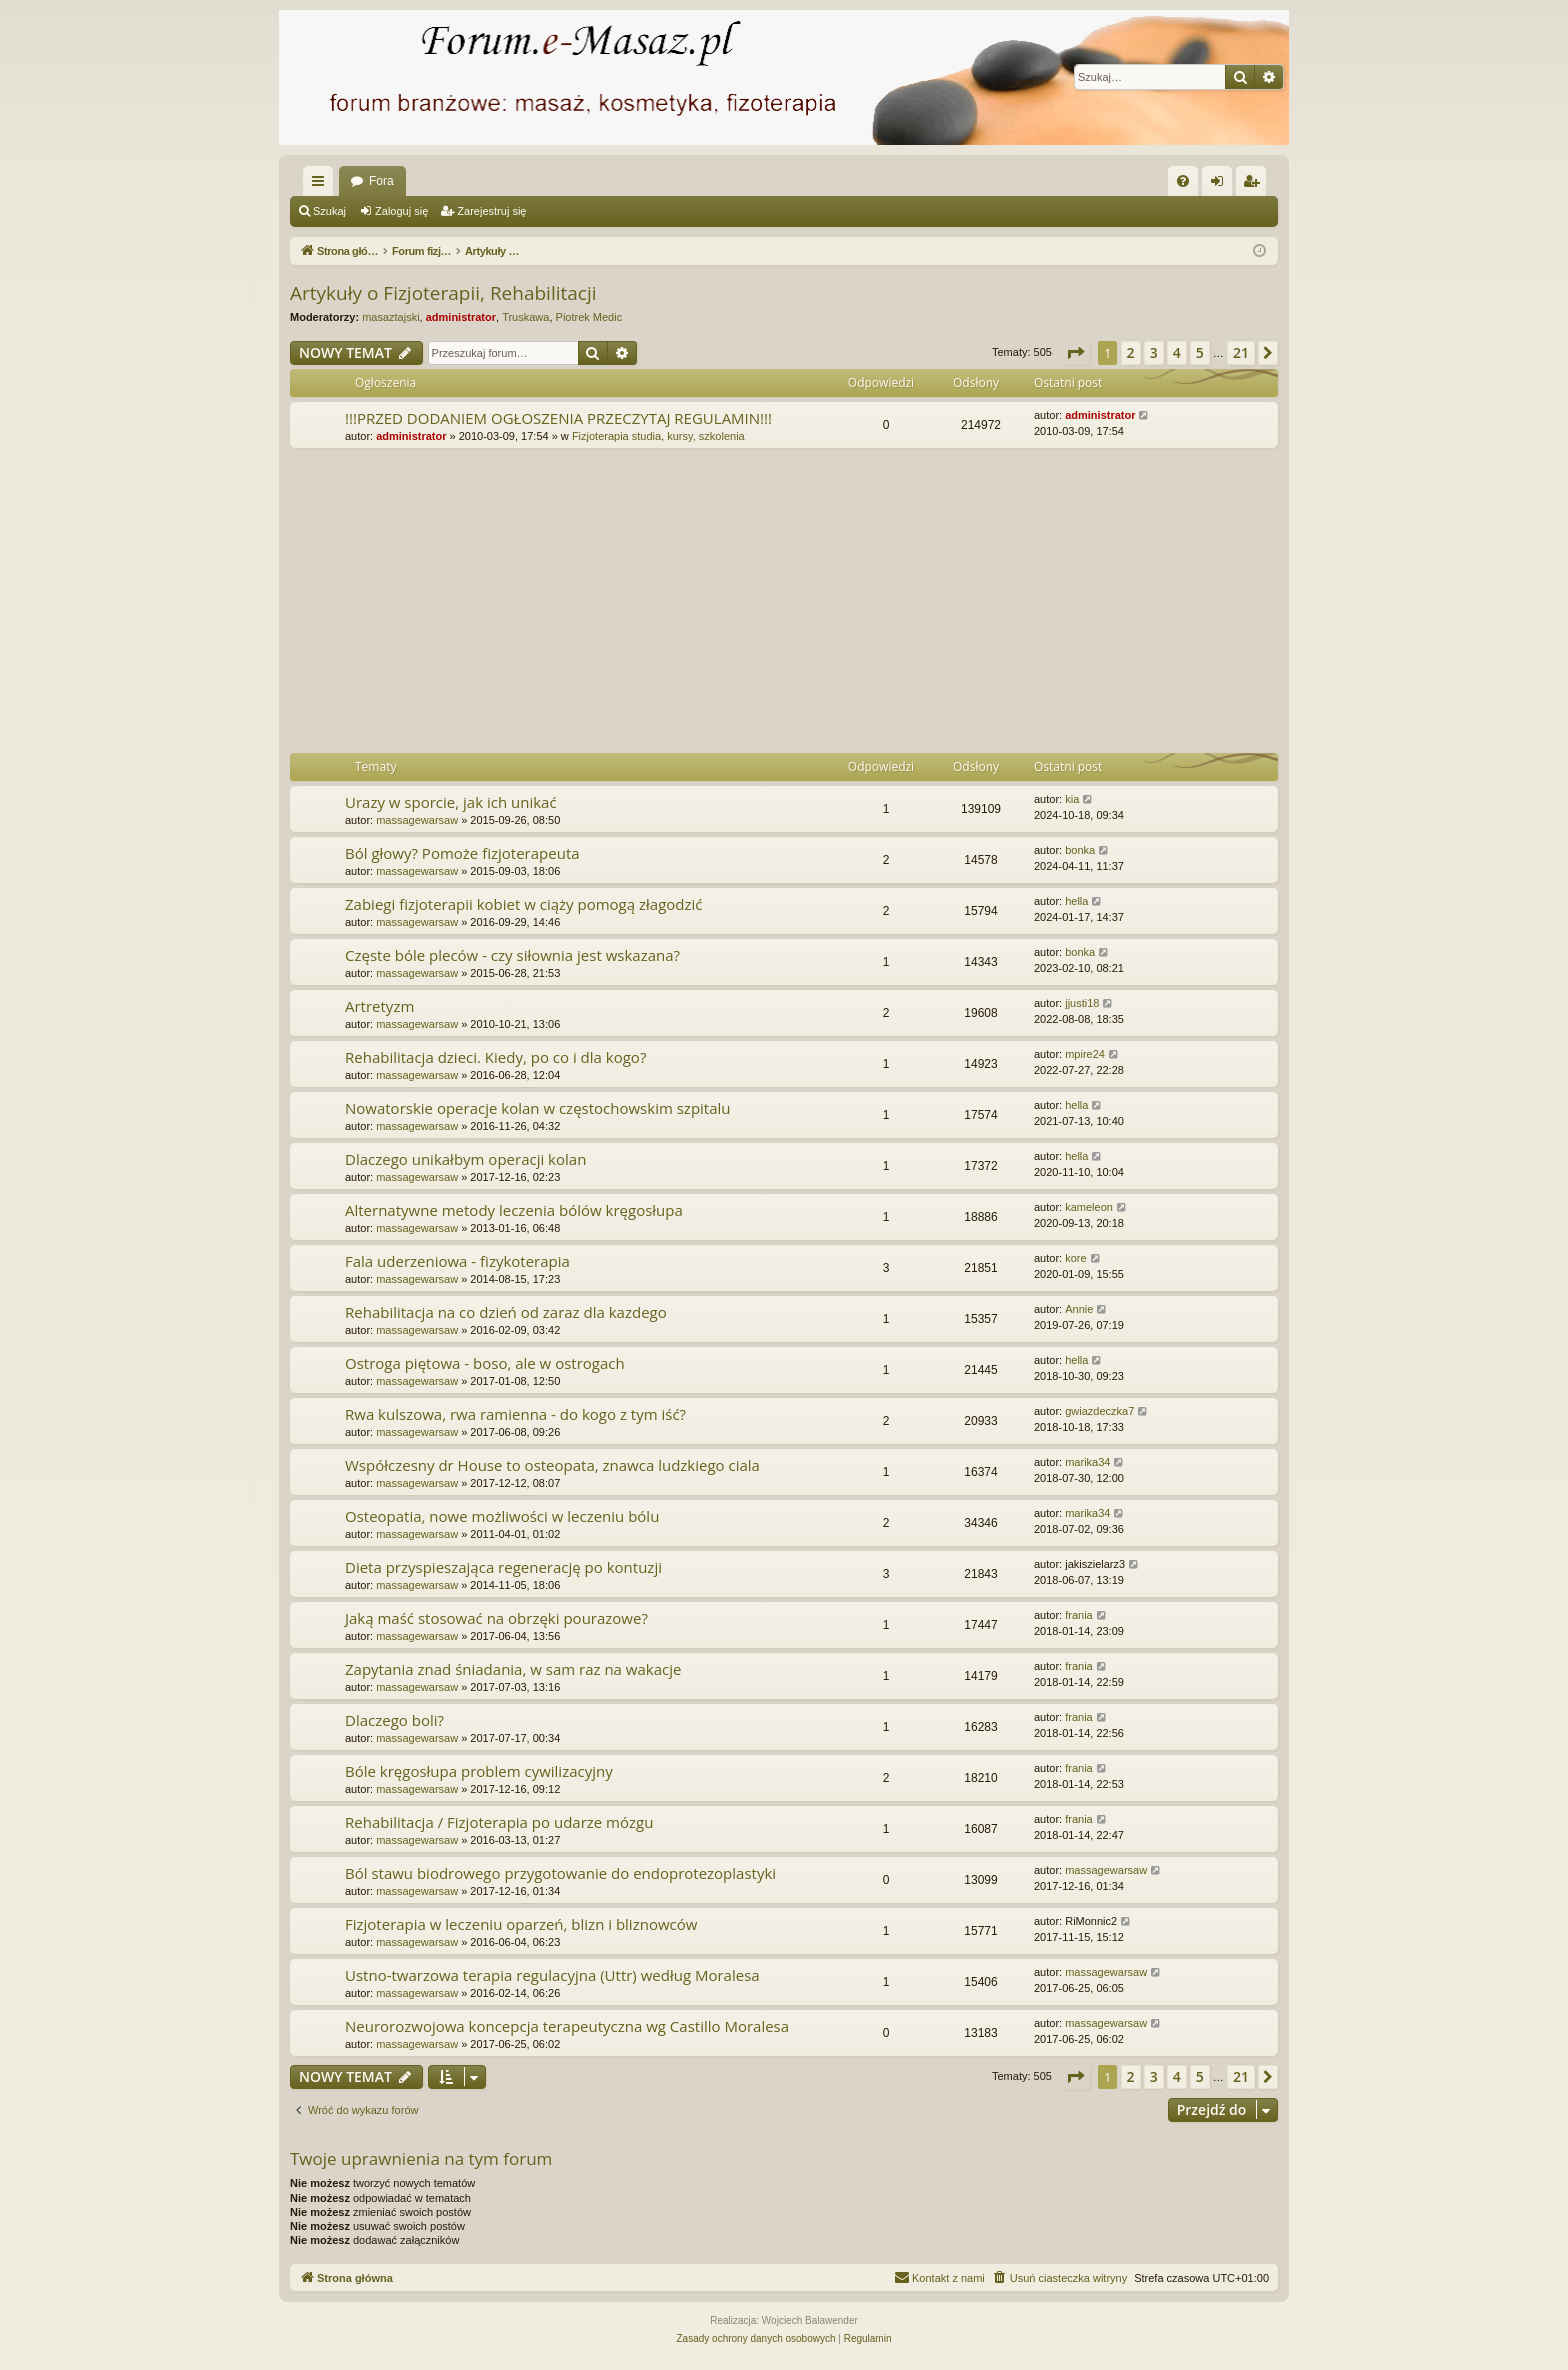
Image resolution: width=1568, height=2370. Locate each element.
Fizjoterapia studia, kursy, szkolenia (658, 436)
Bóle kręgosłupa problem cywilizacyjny (479, 1771)
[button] (1075, 353)
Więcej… (322, 185)
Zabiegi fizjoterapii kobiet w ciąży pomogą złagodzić (523, 904)
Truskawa (525, 317)
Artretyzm (379, 1006)
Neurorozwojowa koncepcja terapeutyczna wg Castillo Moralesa (567, 2026)
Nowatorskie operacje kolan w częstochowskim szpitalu (538, 1108)
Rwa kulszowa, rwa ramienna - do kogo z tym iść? (515, 1414)
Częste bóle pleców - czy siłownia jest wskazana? (512, 955)
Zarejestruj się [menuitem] (1255, 185)
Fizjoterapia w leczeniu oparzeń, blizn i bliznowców (521, 1924)
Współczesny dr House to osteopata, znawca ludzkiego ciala (552, 1465)
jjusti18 (1082, 1003)
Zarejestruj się (491, 211)
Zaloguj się (401, 211)
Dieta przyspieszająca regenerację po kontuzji (503, 1567)
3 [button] (1154, 352)
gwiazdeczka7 (1099, 1411)
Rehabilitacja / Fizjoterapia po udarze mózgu (499, 1822)
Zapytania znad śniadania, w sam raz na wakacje (513, 1669)
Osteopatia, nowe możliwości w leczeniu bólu (502, 1516)
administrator (461, 317)
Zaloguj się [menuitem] (1221, 185)
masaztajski (390, 317)
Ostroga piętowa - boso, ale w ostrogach (485, 1363)
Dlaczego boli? (394, 1720)
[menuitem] (1183, 181)
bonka (1080, 850)
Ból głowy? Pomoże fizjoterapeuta (462, 853)
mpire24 (1085, 1054)
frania (1079, 1615)
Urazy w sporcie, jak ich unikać (451, 802)
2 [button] (1131, 352)
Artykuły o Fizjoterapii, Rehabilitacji (443, 293)
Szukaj (329, 211)
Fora (381, 181)
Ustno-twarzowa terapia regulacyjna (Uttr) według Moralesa (552, 1975)
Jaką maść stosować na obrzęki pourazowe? (496, 1618)
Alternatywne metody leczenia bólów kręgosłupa (514, 1210)
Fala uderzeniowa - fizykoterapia (457, 1261)
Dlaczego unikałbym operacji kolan (465, 1159)
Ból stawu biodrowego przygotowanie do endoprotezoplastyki (560, 1873)
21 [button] (1241, 352)
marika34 (1087, 1462)
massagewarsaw (417, 820)
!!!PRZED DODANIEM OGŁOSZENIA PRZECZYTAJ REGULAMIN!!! (558, 418)
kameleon (1089, 1207)
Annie (1079, 1309)
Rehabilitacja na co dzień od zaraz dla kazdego (506, 1312)
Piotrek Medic (589, 317)
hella (1076, 901)
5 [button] (1200, 352)
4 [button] (1177, 352)
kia (1072, 799)
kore (1075, 1258)
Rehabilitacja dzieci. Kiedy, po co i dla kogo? (495, 1057)
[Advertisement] (890, 603)
